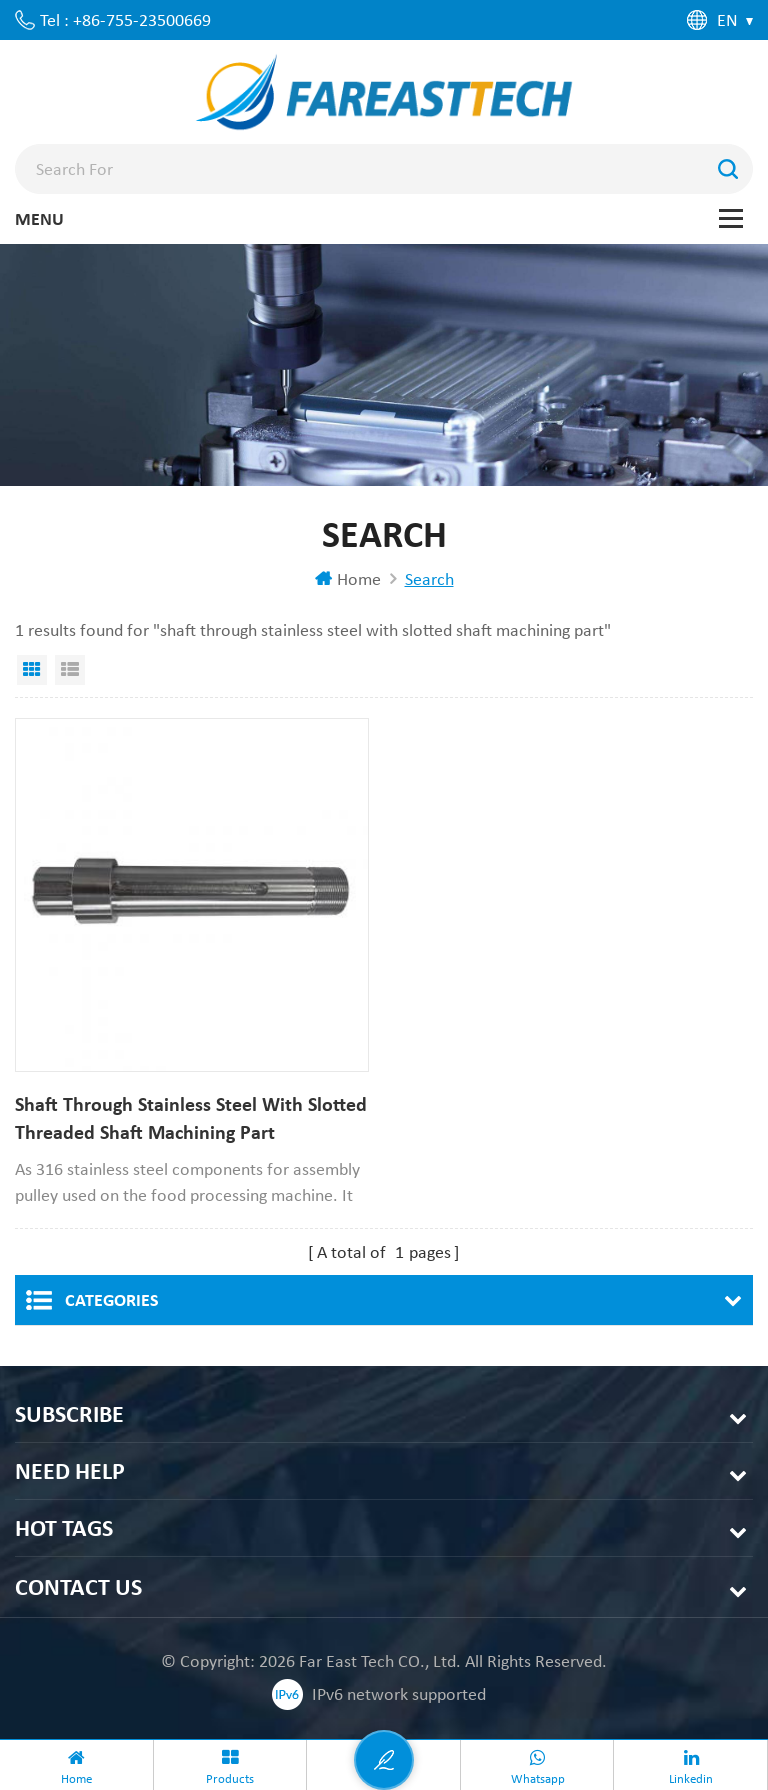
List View (70, 670)
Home (348, 579)
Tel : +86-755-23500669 (125, 20)
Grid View (32, 670)
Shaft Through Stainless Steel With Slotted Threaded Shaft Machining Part (191, 1118)
